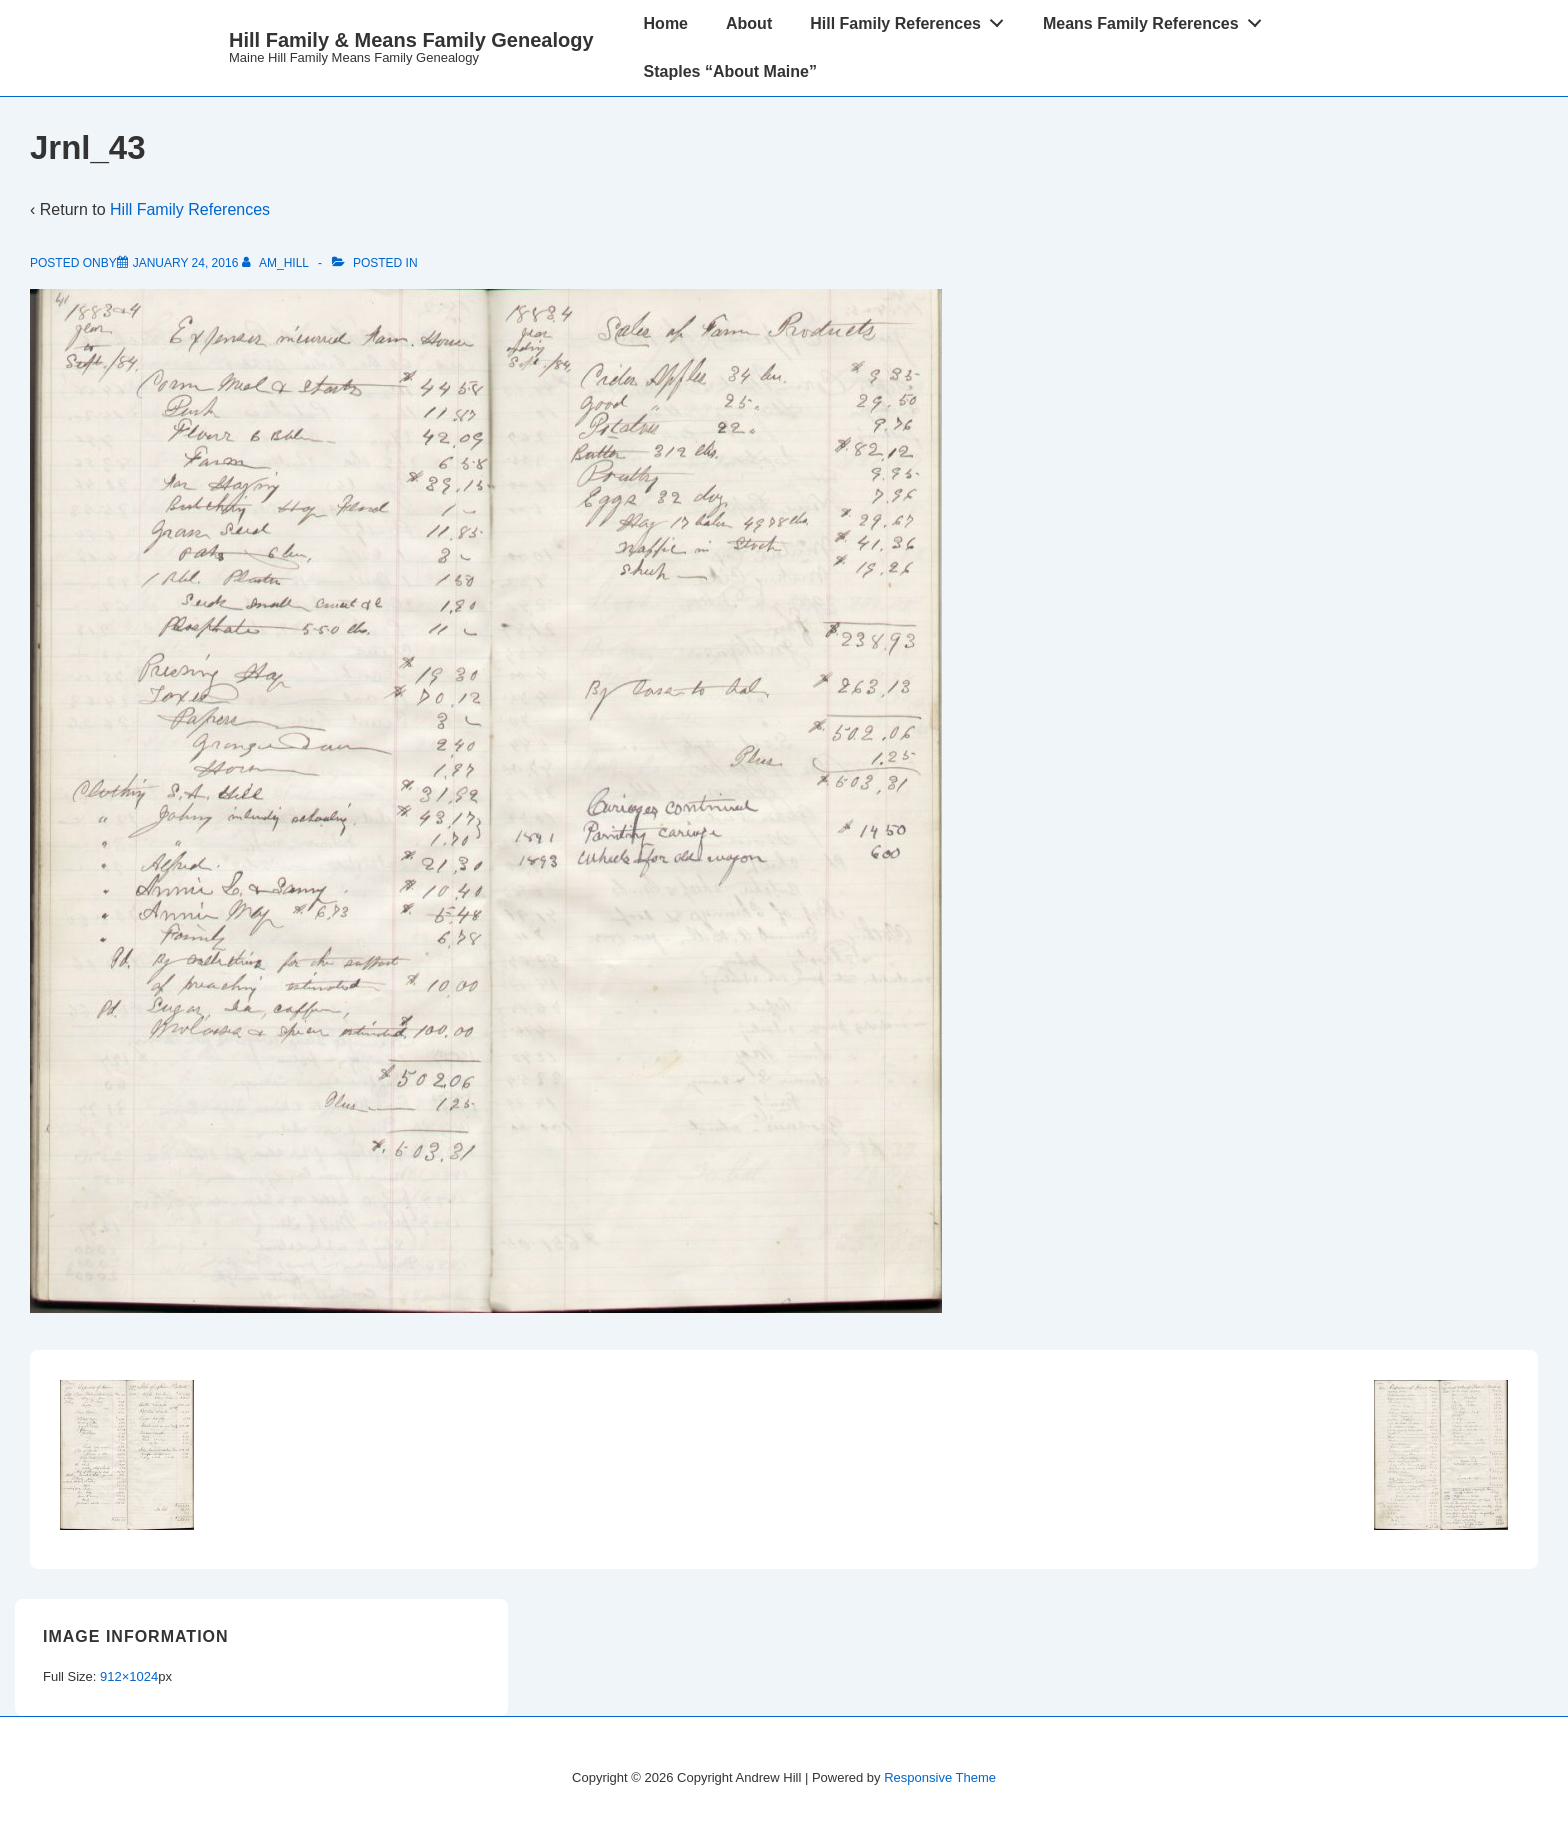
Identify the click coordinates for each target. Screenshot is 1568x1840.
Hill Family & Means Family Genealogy (411, 40)
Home (666, 23)
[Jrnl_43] (186, 263)
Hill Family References (912, 19)
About (749, 23)
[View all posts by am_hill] (277, 263)
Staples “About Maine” (730, 71)
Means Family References (1157, 19)
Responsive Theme (940, 1777)
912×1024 (129, 1676)
